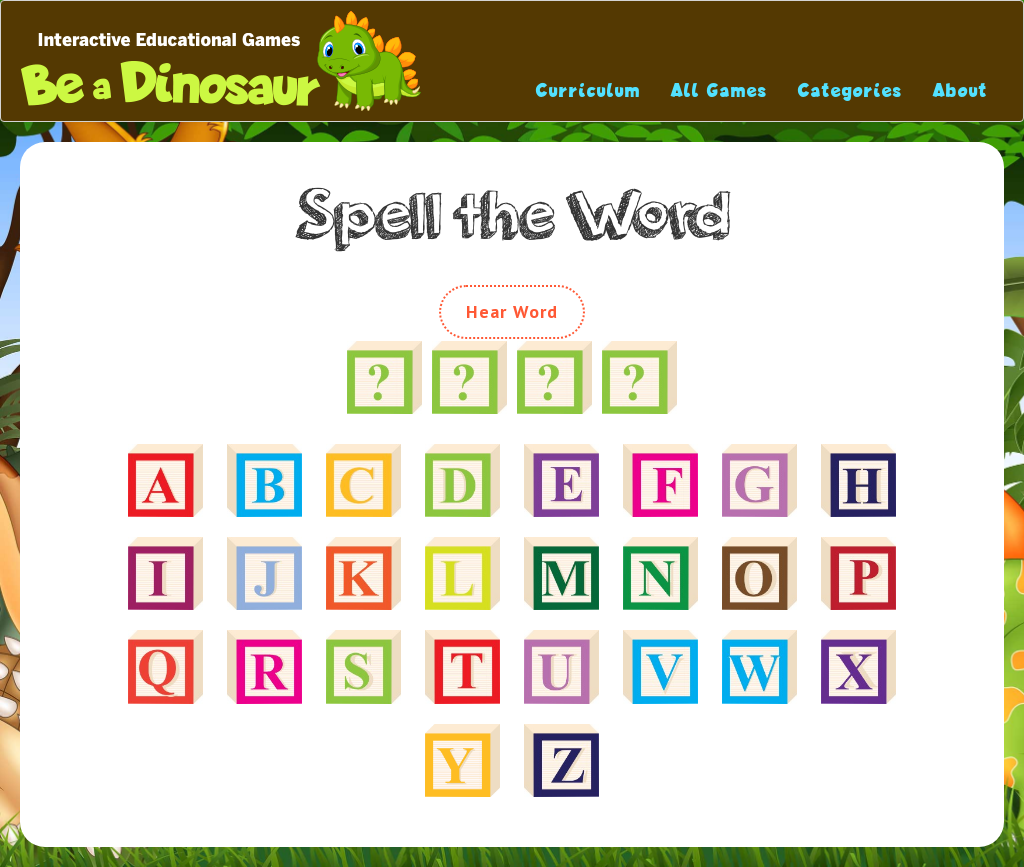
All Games (719, 90)
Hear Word (512, 311)
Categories (850, 90)
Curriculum (588, 90)
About (960, 90)
